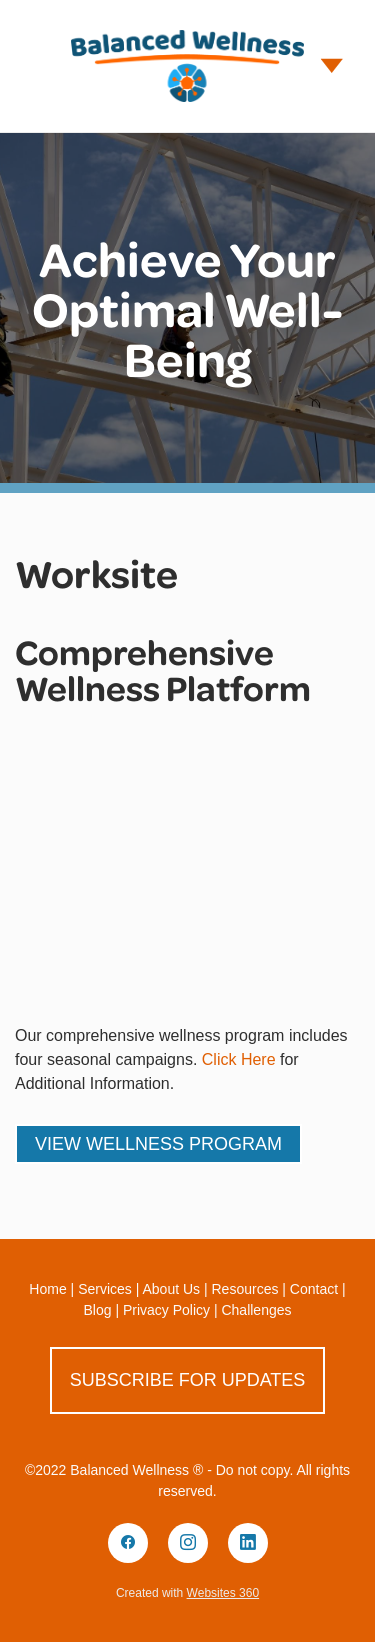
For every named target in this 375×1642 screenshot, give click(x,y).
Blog (97, 1310)
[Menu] (332, 66)
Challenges (256, 1310)
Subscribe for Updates (188, 1380)
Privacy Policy (166, 1310)
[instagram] (188, 1543)
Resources (245, 1289)
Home (47, 1289)
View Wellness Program (158, 1144)
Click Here (239, 1059)
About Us (171, 1289)
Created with (187, 1593)
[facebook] (128, 1543)
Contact (314, 1289)
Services (105, 1289)
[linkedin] (248, 1543)
